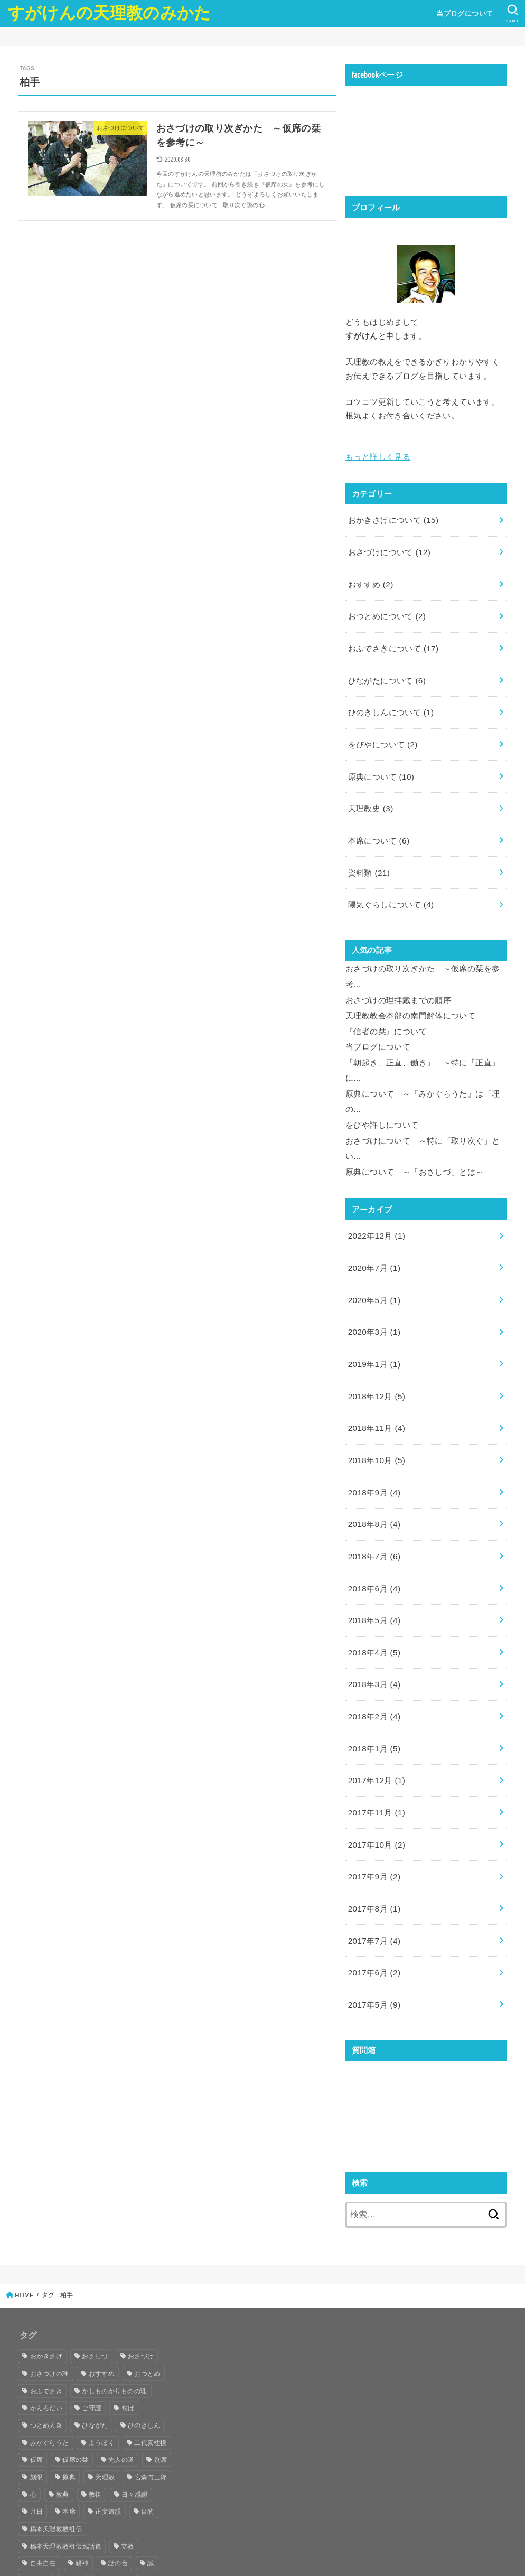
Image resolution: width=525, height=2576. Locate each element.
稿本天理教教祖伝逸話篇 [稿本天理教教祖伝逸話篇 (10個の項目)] (65, 2467)
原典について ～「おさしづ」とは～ (414, 1134)
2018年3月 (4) (373, 1622)
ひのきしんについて (390, 700)
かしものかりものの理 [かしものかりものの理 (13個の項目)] (114, 2312)
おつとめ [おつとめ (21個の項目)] (147, 2295)
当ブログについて (463, 13)
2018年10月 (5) (375, 1410)
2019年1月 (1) (373, 1318)
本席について (378, 821)
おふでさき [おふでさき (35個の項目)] (46, 2312)
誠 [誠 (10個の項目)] (150, 2484)
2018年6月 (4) (373, 1531)
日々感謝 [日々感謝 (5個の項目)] (134, 2416)
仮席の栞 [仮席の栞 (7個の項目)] (75, 2381)
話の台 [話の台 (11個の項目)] (118, 2484)
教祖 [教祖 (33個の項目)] (95, 2416)
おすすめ (370, 578)
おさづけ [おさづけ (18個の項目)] (141, 2277)
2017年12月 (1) (375, 1713)
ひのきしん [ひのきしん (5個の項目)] (144, 2346)
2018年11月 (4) (375, 1379)
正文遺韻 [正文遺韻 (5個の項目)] (108, 2433)
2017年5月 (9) (373, 1926)
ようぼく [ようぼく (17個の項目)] (102, 2364)
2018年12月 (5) (375, 1349)
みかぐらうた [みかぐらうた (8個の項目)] (49, 2364)
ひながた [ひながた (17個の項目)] (95, 2346)
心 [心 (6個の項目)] (33, 2416)
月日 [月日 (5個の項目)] (36, 2433)
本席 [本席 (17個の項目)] (69, 2433)
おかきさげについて (392, 517)
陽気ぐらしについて (390, 882)
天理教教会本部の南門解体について (410, 989)
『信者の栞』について (386, 1003)
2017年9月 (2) (373, 1805)
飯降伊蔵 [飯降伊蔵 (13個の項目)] (43, 2519)
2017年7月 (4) (373, 1865)
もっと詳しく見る (377, 455)
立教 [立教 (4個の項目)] (127, 2467)
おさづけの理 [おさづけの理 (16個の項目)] (49, 2295)
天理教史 (370, 791)
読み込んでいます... (424, 2029)
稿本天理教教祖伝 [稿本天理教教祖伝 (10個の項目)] (56, 2450)
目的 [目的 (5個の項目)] (147, 2433)
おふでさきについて (392, 639)
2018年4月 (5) (373, 1592)
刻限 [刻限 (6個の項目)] (36, 2398)
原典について (380, 760)
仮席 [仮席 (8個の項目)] (36, 2381)
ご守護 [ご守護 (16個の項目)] (91, 2329)
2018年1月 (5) (373, 1683)
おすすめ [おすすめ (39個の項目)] (102, 2295)
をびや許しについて (381, 1090)
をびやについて (382, 730)
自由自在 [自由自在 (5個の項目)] (43, 2484)
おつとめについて (386, 608)
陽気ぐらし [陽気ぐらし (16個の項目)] (118, 2502)
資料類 (368, 852)
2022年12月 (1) (375, 1197)
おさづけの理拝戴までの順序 (398, 974)
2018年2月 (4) (373, 1652)
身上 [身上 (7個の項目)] (75, 2502)
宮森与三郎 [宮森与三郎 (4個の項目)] (151, 2398)
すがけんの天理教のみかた (109, 13)
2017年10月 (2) (375, 1775)
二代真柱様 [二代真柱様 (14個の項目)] (150, 2364)
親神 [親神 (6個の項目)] (82, 2484)
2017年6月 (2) (373, 1896)
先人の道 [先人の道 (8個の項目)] (121, 2381)
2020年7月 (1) (373, 1227)
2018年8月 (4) (373, 1470)
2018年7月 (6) (373, 1501)
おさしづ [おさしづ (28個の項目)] (95, 2277)
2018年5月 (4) (373, 1562)
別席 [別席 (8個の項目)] (160, 2381)
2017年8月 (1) (373, 1835)
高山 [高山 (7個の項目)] (82, 2519)
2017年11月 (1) (375, 1744)
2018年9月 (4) (373, 1440)
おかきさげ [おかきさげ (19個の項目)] (46, 2277)
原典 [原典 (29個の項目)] (69, 2398)
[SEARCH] (512, 13)
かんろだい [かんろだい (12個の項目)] (46, 2329)
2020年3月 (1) (373, 1288)
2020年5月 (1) (373, 1257)
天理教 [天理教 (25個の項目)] (105, 2398)
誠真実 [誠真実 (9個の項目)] (40, 2502)
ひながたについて (386, 669)
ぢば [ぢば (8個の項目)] (128, 2329)
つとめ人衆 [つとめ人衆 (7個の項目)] (46, 2346)
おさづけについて (388, 548)
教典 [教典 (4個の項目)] (62, 2416)
